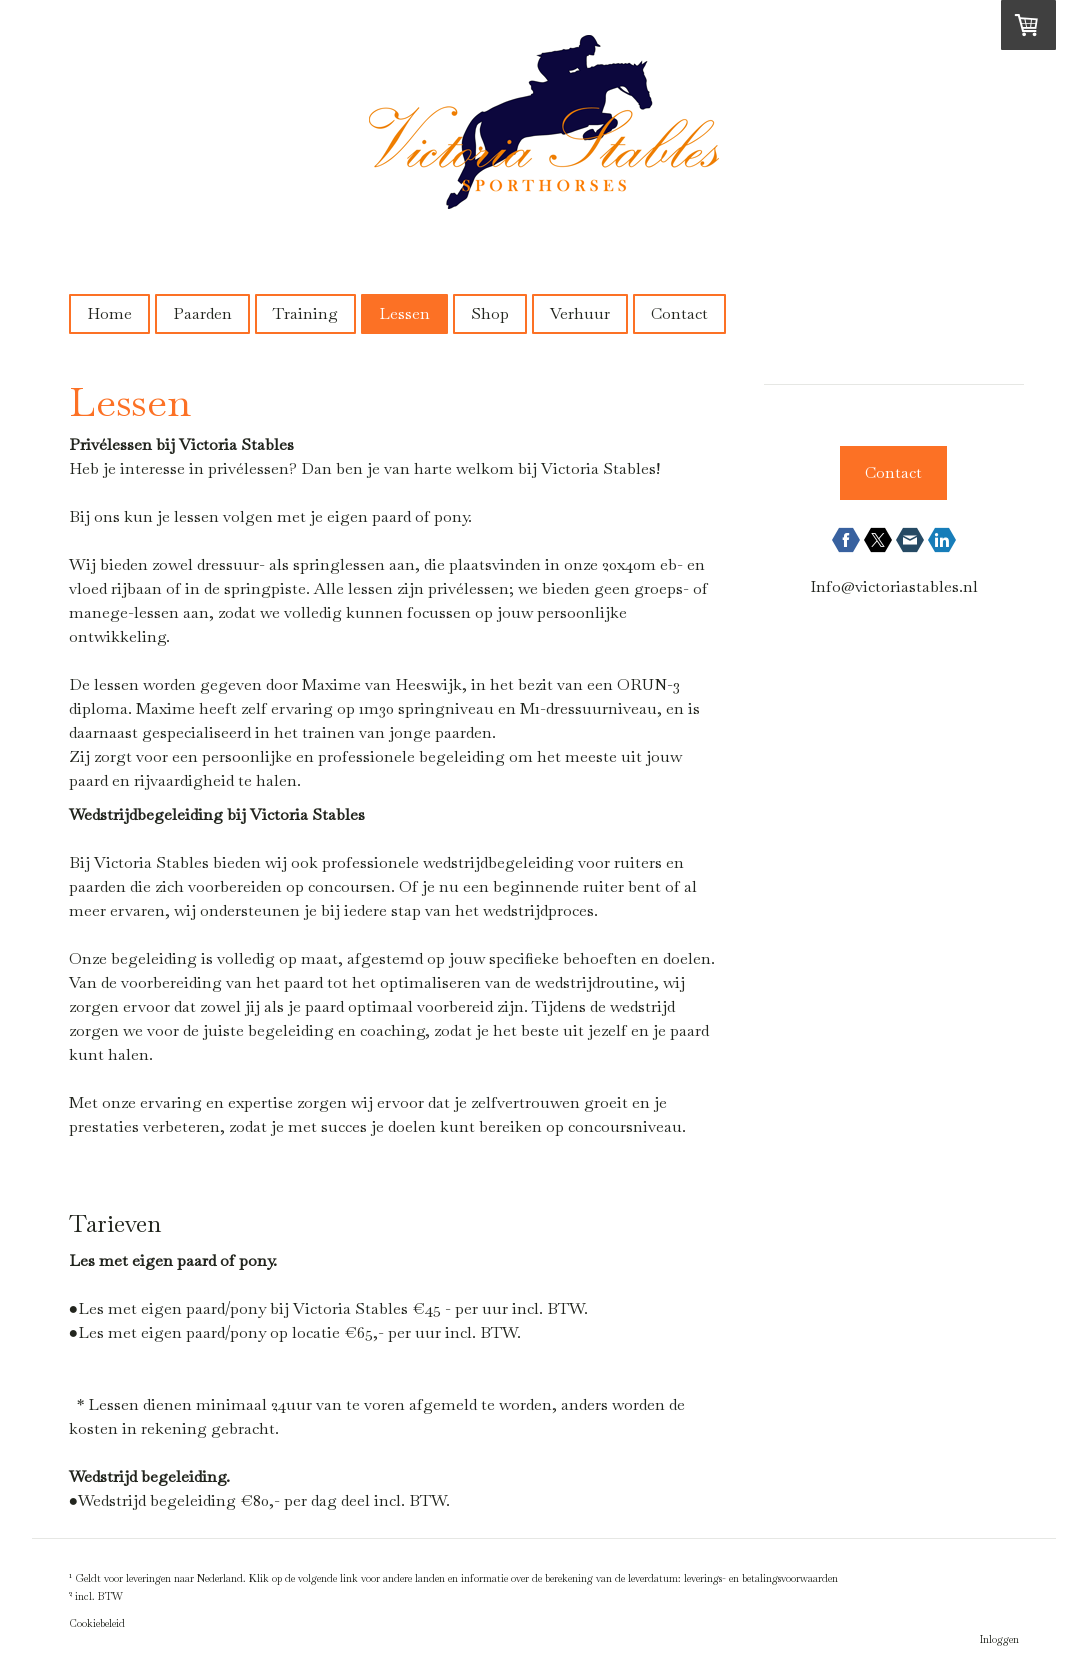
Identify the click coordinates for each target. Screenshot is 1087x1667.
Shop (490, 313)
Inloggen (999, 1639)
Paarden (202, 313)
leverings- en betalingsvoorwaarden (761, 1579)
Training (305, 313)
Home (109, 313)
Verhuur (580, 313)
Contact (679, 313)
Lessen (404, 313)
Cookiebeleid (97, 1623)
